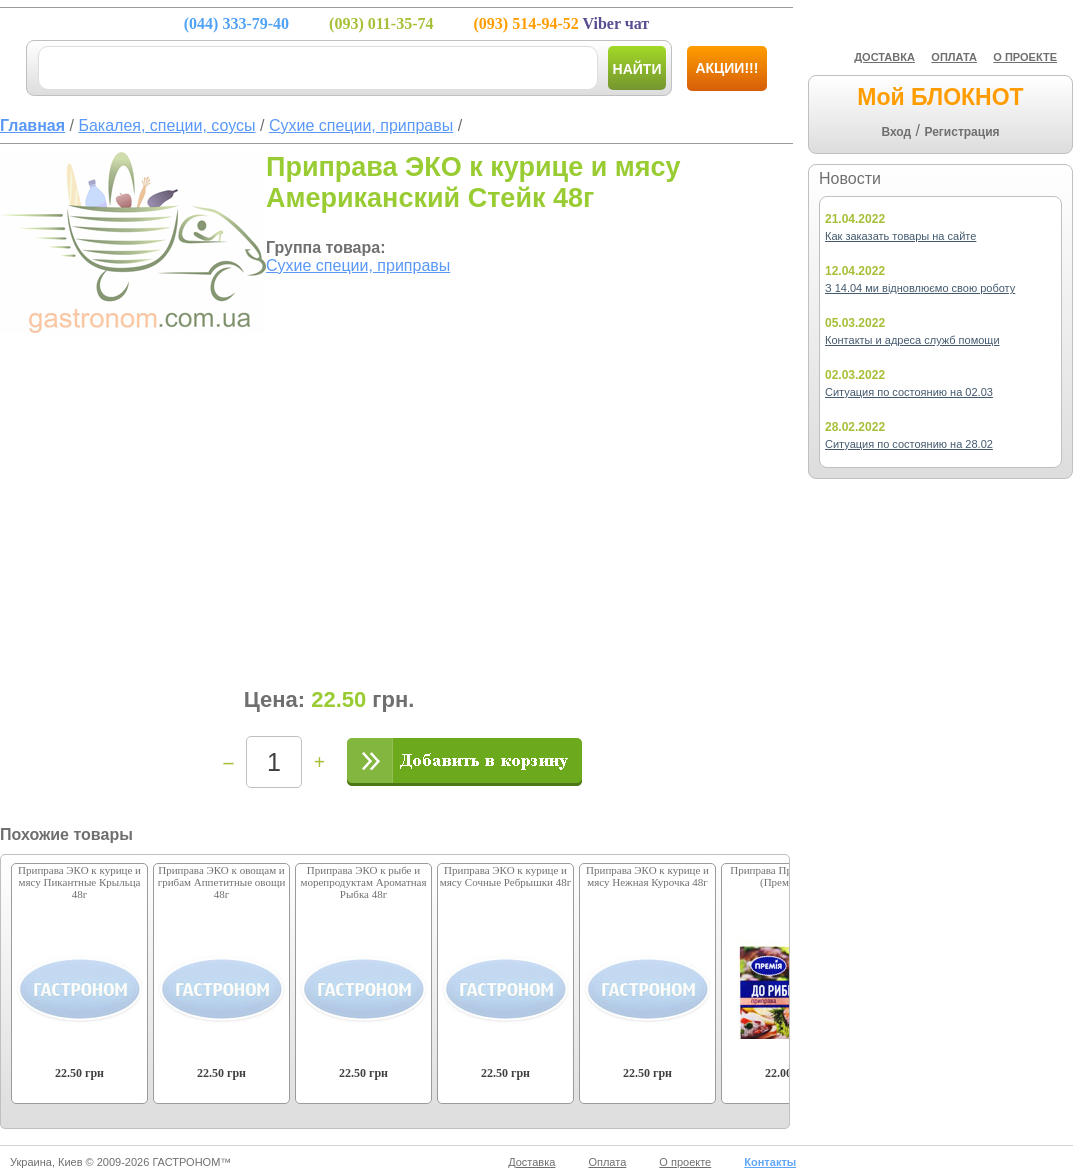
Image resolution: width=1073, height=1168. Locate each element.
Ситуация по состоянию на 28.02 (909, 444)
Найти (637, 69)
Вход (896, 132)
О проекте (685, 1162)
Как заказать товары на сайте (900, 236)
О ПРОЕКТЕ (1025, 57)
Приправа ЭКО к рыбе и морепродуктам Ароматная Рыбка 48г (363, 882)
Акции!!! (726, 68)
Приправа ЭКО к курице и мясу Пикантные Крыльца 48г (79, 882)
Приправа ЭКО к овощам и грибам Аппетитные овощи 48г (222, 882)
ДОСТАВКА (884, 57)
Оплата (607, 1162)
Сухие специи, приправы (358, 265)
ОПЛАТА (954, 57)
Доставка (531, 1162)
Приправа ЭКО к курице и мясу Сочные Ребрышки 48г (505, 876)
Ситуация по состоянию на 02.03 (909, 392)
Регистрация (961, 132)
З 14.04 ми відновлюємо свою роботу (920, 288)
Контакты (770, 1162)
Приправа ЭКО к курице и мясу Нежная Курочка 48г (647, 876)
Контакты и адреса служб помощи (912, 340)
